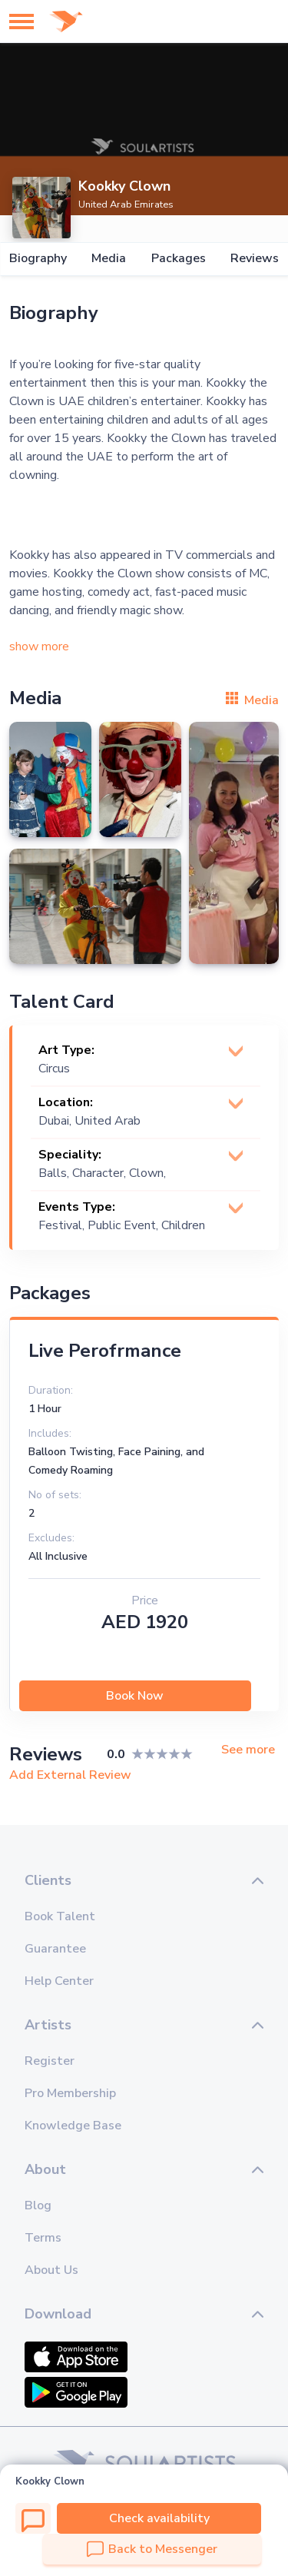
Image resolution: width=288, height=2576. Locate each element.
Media (108, 259)
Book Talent (60, 1916)
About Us (51, 2270)
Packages (178, 259)
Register (49, 2061)
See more (248, 1750)
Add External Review (70, 1775)
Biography (38, 259)
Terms (43, 2237)
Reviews (254, 259)
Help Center (59, 1981)
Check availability (159, 2518)
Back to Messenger (152, 2549)
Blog (38, 2205)
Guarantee (55, 1948)
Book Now (135, 1695)
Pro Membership (70, 2093)
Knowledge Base (73, 2125)
